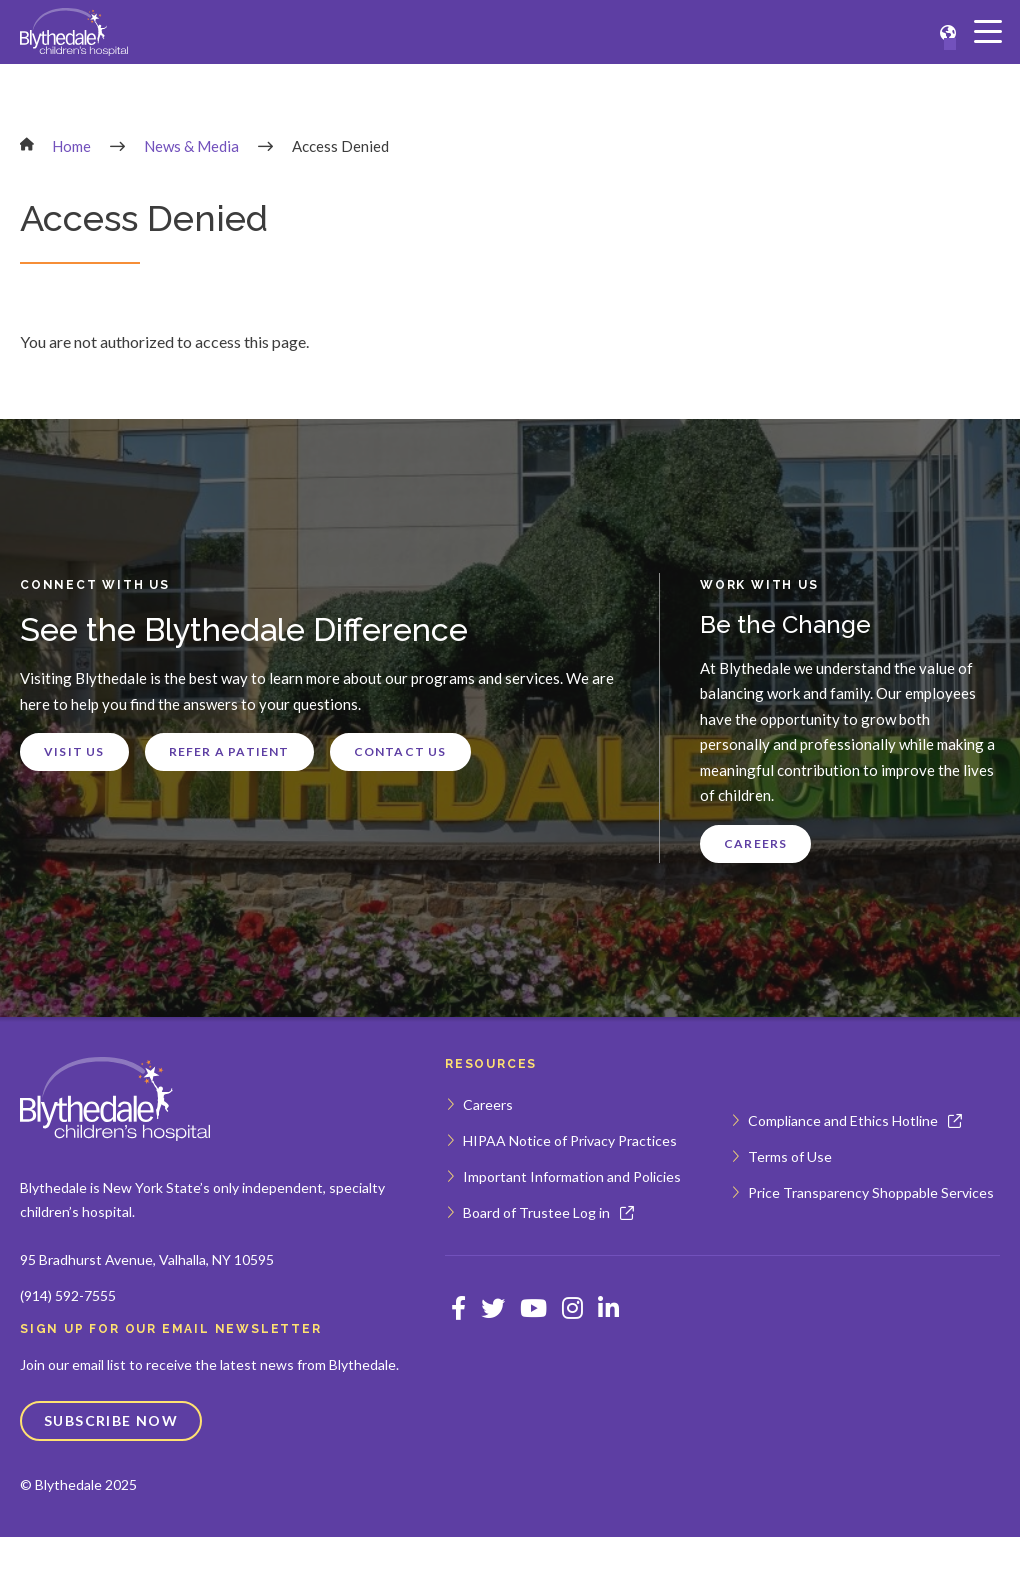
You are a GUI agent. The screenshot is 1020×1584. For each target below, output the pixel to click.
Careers (755, 843)
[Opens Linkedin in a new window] (608, 1308)
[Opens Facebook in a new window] (458, 1308)
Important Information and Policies (572, 1176)
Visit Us (74, 751)
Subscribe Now (111, 1420)
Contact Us (400, 751)
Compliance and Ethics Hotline (843, 1120)
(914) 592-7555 (68, 1295)
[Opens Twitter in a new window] (493, 1308)
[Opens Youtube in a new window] (533, 1308)
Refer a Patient (229, 751)
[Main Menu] (988, 32)
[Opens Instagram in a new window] (572, 1308)
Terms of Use (790, 1156)
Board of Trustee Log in (536, 1212)
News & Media (191, 146)
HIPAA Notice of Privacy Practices (570, 1140)
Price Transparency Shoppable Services (871, 1192)
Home (71, 146)
